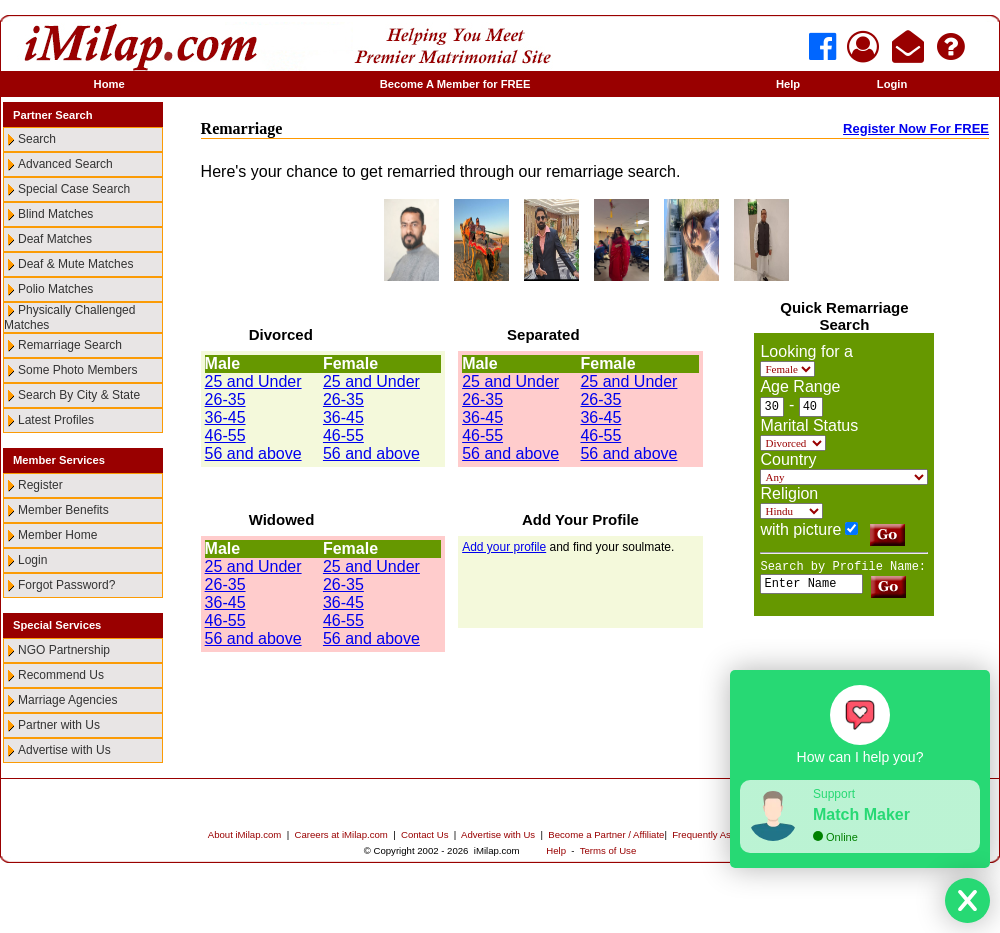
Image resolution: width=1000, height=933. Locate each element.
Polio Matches (55, 289)
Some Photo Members (77, 370)
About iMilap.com (245, 834)
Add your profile (504, 547)
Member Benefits (63, 510)
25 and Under (253, 381)
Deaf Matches (55, 239)
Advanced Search (65, 164)
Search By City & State (79, 395)
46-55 (225, 435)
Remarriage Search (70, 345)
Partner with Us (59, 725)
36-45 (225, 417)
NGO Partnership (64, 650)
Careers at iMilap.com (341, 834)
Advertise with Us (64, 750)
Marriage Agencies (67, 700)
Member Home (57, 535)
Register (40, 485)
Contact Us (424, 834)
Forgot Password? (66, 585)
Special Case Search (74, 189)
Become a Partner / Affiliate (606, 834)
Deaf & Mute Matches (75, 264)
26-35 (225, 399)
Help (788, 84)
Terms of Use (608, 850)
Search (37, 139)
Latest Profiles (56, 420)
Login (892, 84)
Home (109, 84)
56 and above (253, 453)
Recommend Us (61, 675)
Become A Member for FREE (455, 84)
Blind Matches (55, 214)
